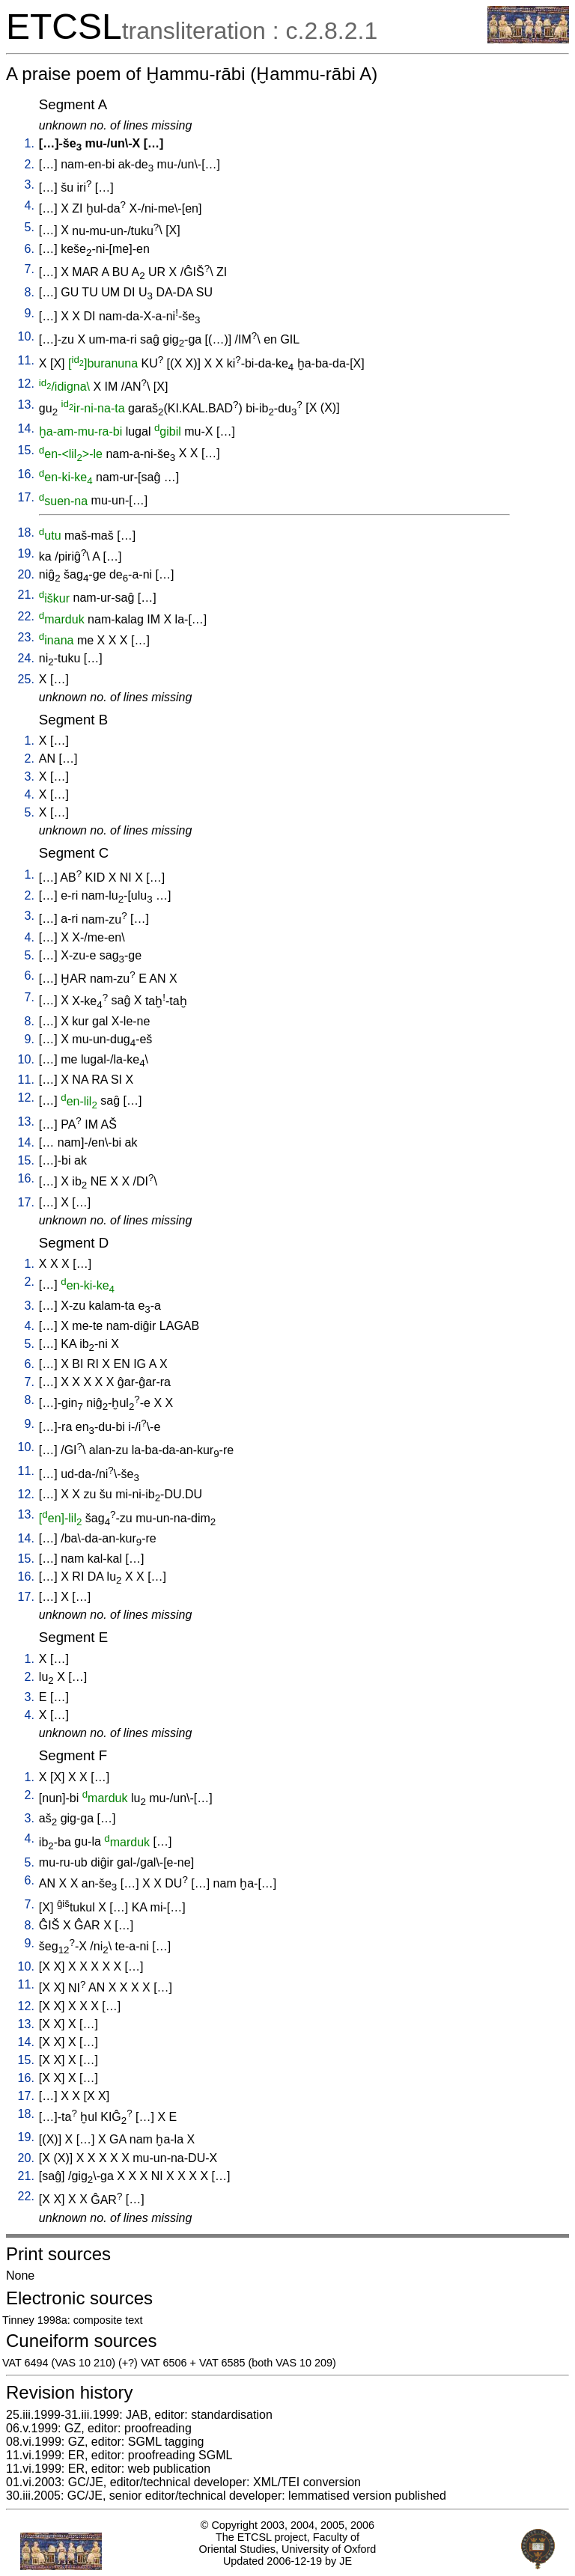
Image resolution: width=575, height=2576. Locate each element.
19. (26, 553)
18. (26, 532)
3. (29, 184)
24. (26, 658)
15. (26, 450)
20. (26, 574)
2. (29, 164)
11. (26, 360)
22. (26, 616)
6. (29, 248)
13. (26, 404)
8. (29, 292)
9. (29, 313)
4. (29, 205)
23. (26, 637)
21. (26, 594)
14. (26, 428)
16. (26, 474)
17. (26, 497)
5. (29, 227)
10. (26, 336)
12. (26, 383)
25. (26, 679)
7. (29, 269)
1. (29, 143)
